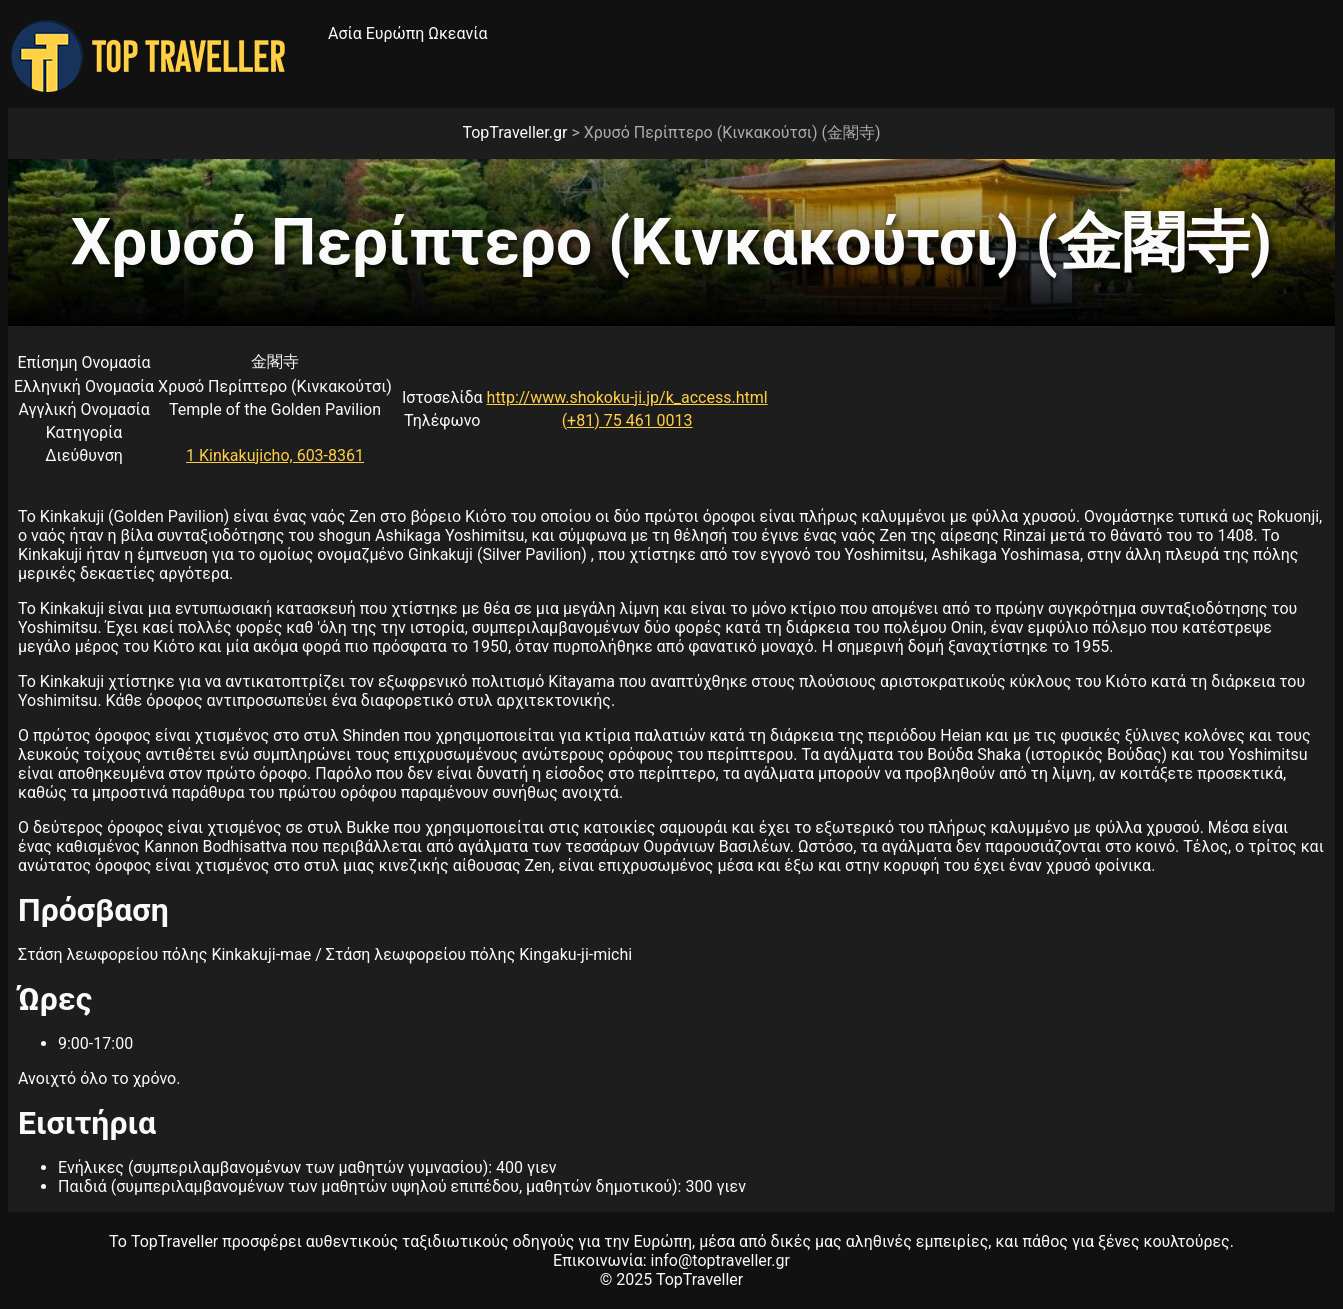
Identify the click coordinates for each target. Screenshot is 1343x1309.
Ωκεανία (457, 33)
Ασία (345, 33)
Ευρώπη (395, 33)
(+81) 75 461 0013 (627, 420)
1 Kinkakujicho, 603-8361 (275, 455)
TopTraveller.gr (514, 132)
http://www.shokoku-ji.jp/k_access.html (627, 397)
